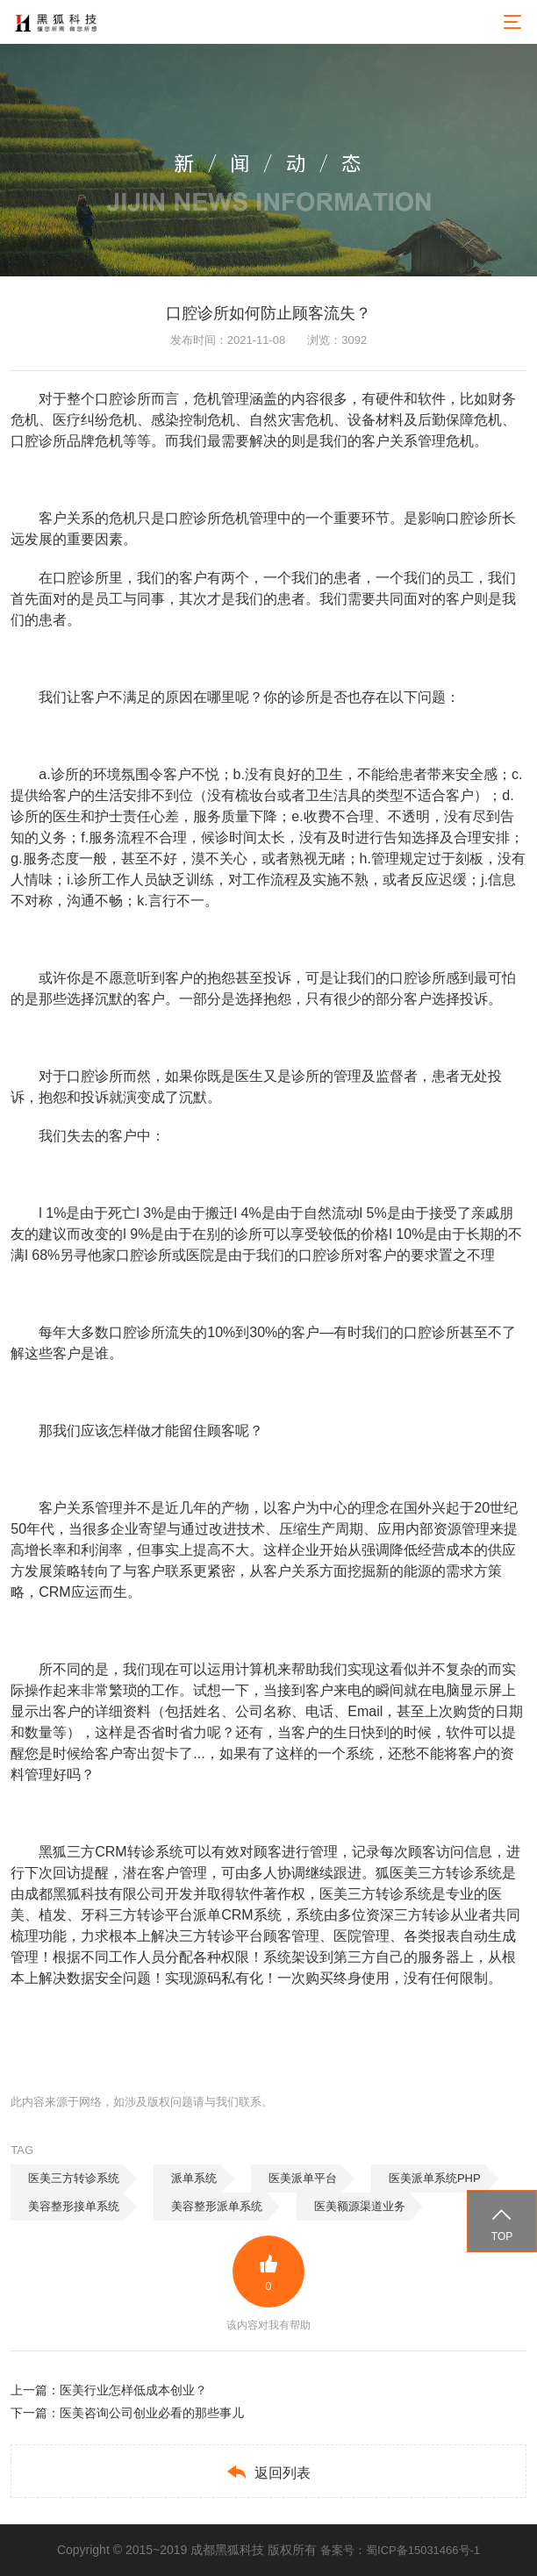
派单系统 (194, 2178)
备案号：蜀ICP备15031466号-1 (400, 2550)
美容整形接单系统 (73, 2206)
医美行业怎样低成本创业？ (133, 2390)
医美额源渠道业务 (359, 2206)
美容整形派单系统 (216, 2206)
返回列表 (268, 2472)
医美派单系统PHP (435, 2178)
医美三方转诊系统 (73, 2178)
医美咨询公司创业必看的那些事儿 (152, 2413)
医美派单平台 (302, 2178)
